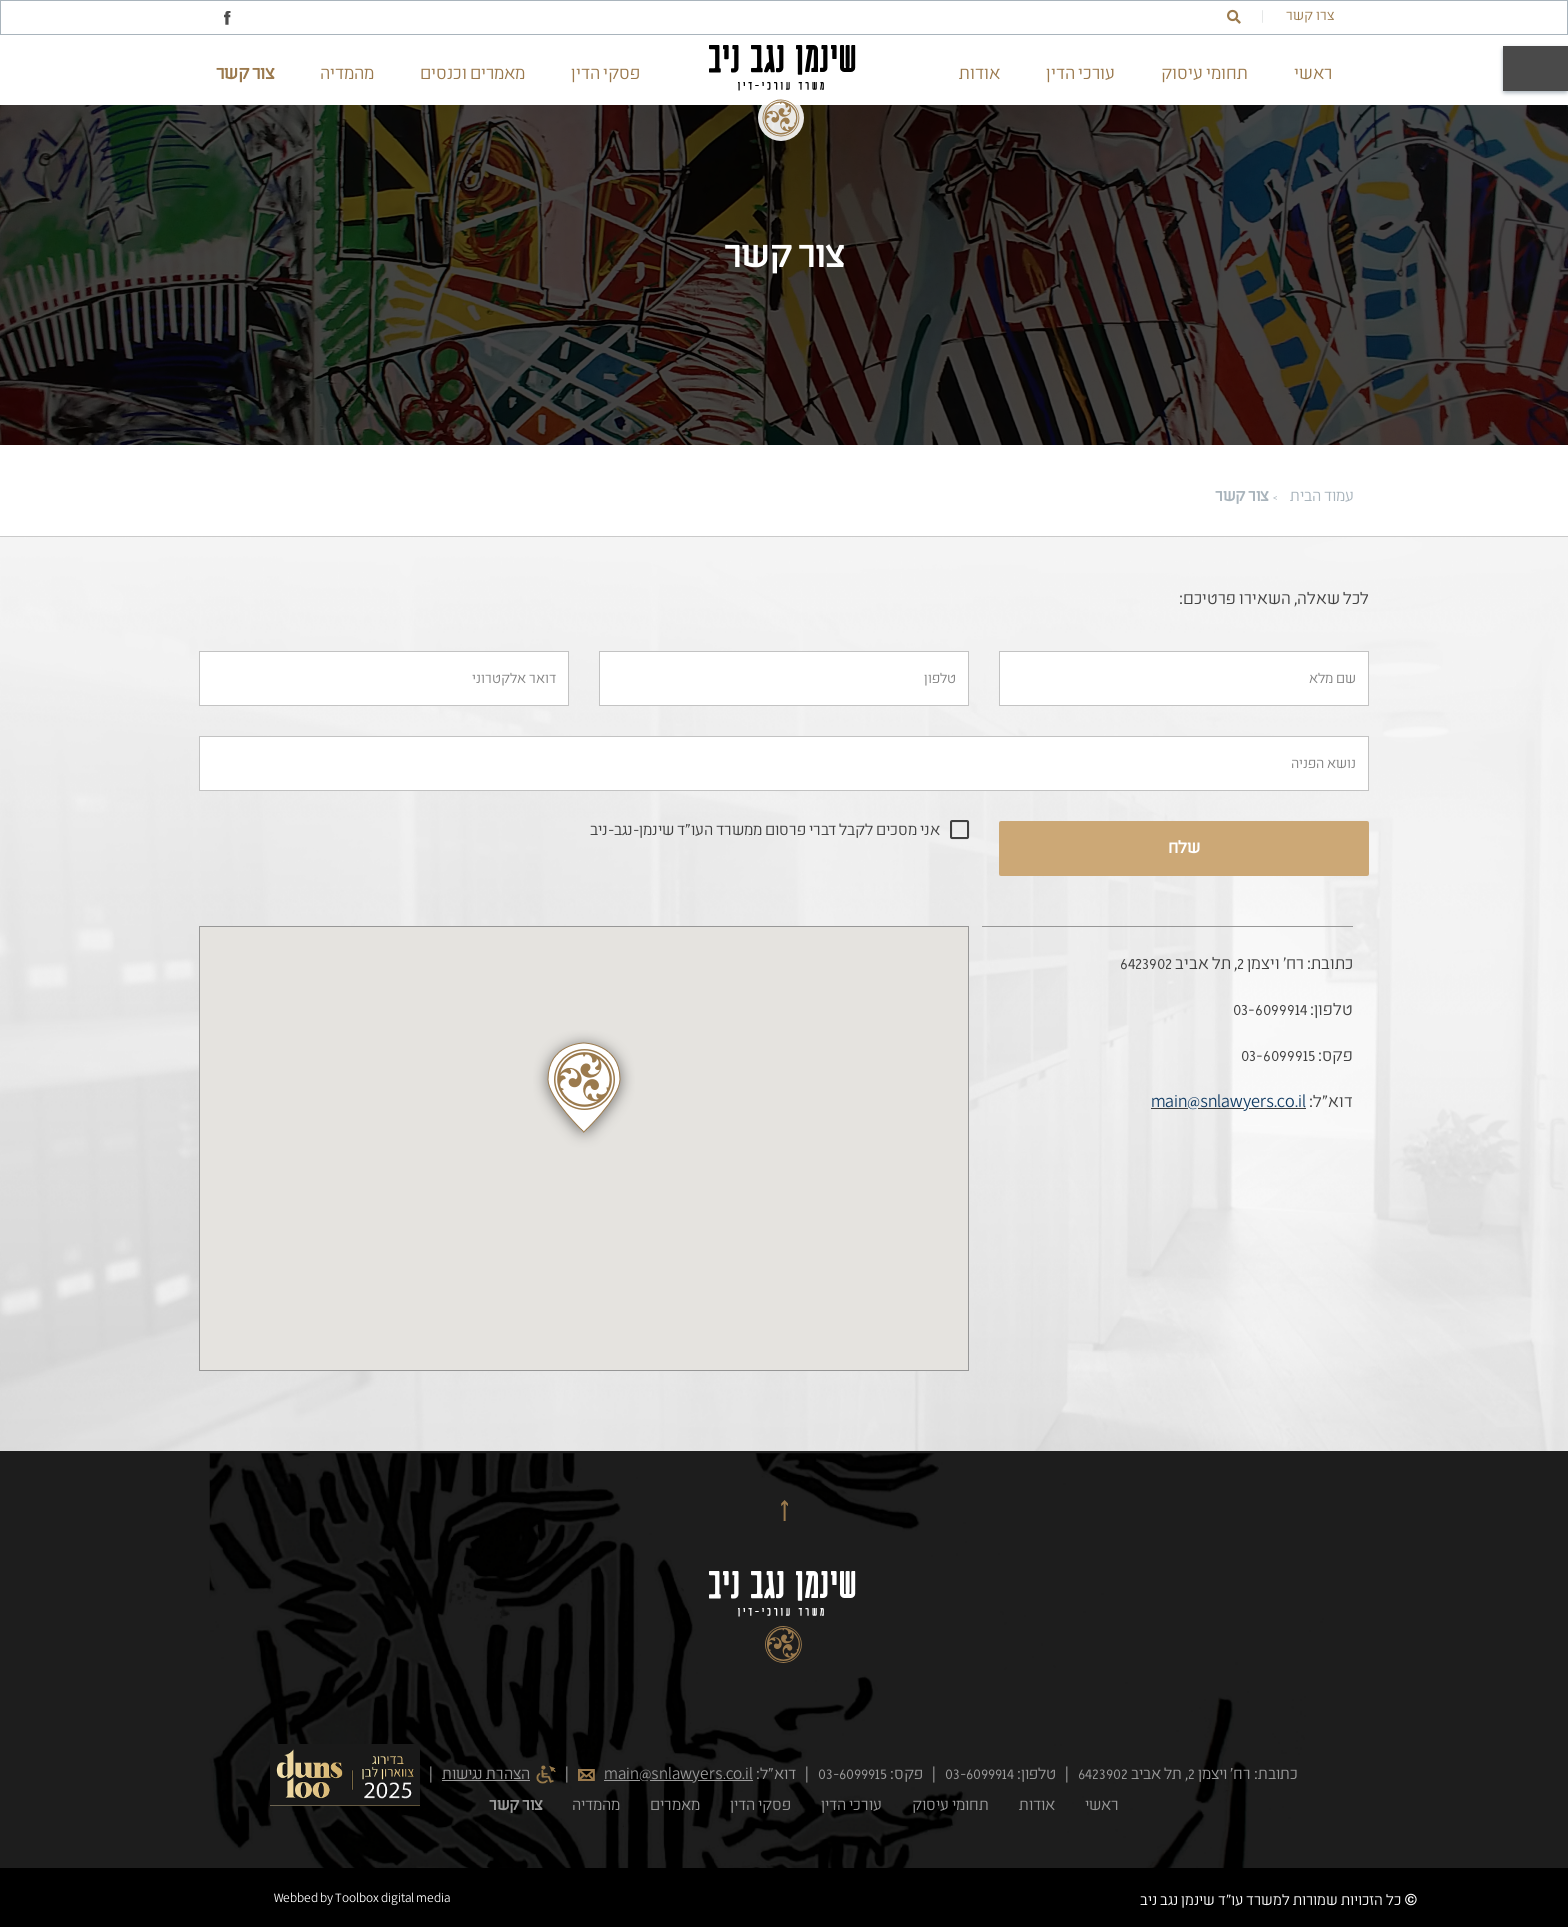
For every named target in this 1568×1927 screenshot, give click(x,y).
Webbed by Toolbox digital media (362, 1899)
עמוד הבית (1322, 497)
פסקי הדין (605, 74)
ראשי (1313, 74)
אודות (979, 74)
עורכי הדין (1080, 74)
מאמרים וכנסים (472, 74)
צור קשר (245, 74)
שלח (1184, 848)
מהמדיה (347, 74)
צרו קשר (1310, 16)
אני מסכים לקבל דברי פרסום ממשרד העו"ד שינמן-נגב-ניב (765, 831)
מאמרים (675, 1806)
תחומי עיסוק (1204, 74)
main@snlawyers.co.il (1228, 1102)
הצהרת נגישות (486, 1775)
